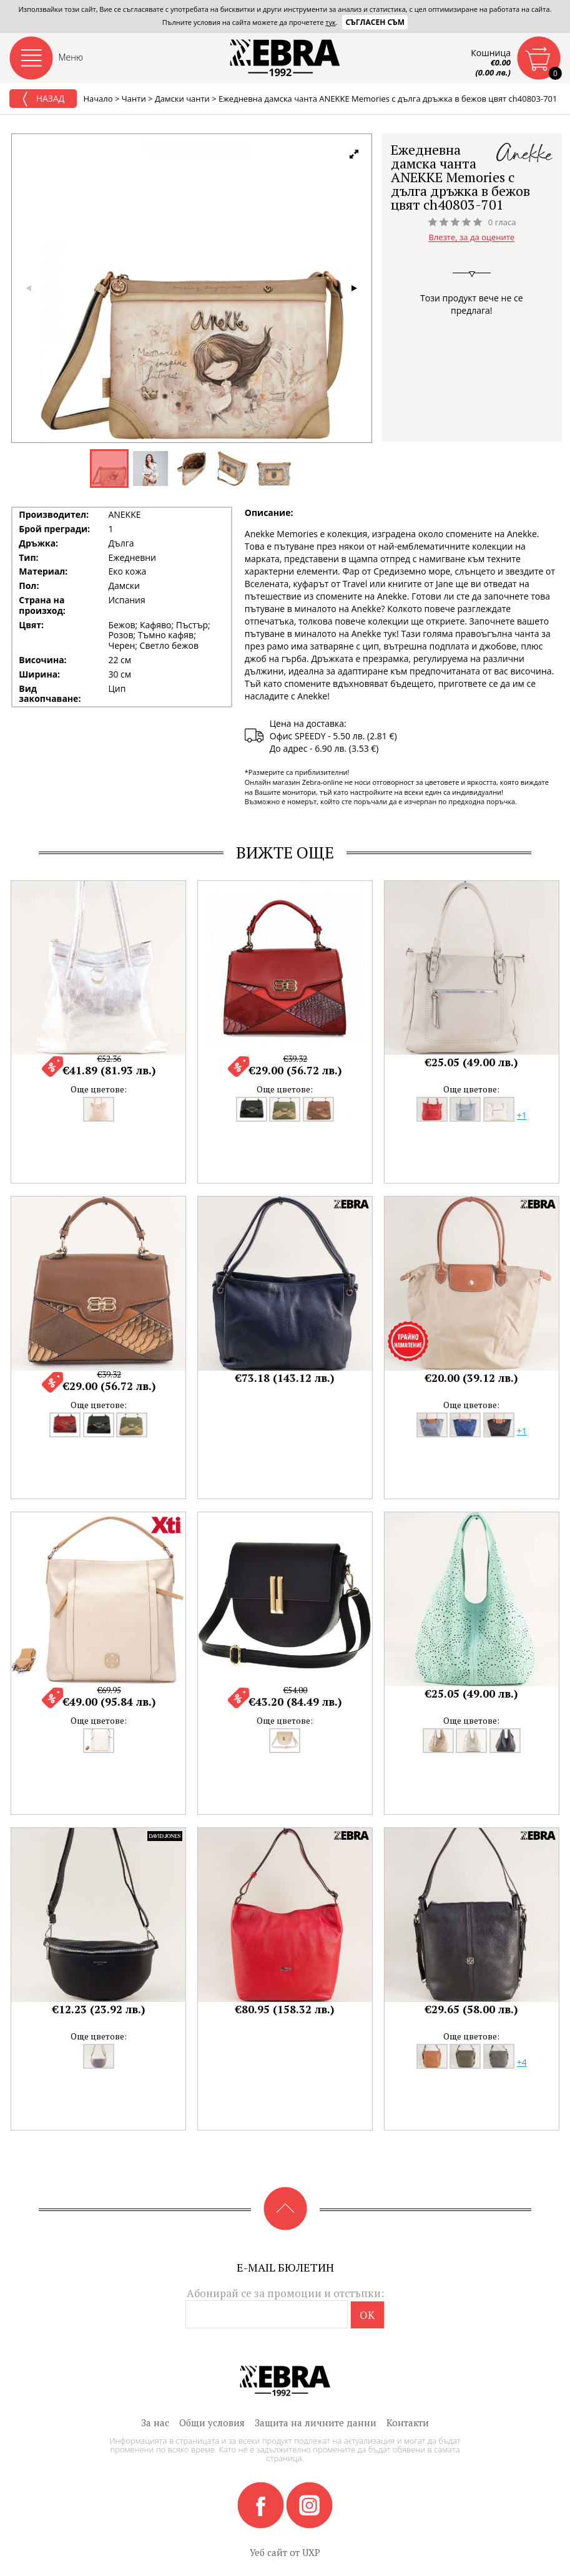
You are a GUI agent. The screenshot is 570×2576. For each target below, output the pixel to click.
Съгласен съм (375, 22)
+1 (522, 1115)
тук (330, 22)
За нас (155, 2422)
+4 (522, 2062)
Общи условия (212, 2422)
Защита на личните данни (315, 2422)
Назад (43, 99)
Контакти (407, 2422)
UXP (311, 2552)
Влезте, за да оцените (471, 237)
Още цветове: (99, 1089)
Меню (71, 57)
